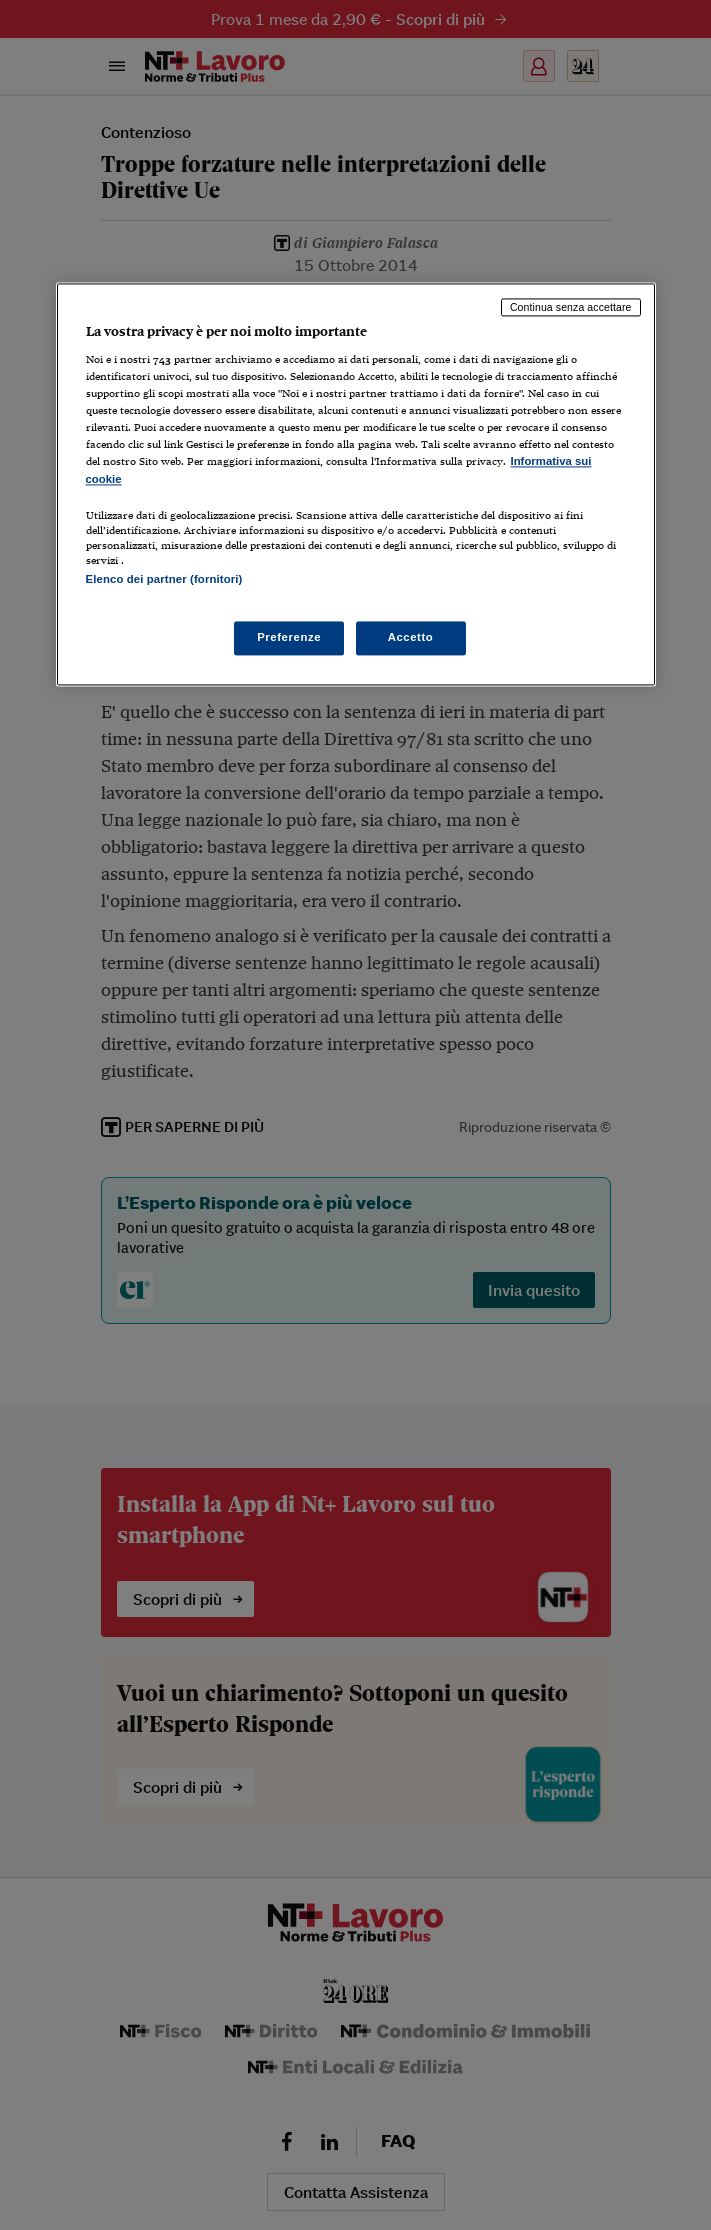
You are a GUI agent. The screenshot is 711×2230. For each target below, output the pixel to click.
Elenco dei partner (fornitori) (164, 579)
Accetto (411, 637)
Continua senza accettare (571, 307)
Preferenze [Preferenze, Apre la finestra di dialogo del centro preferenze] (289, 637)
